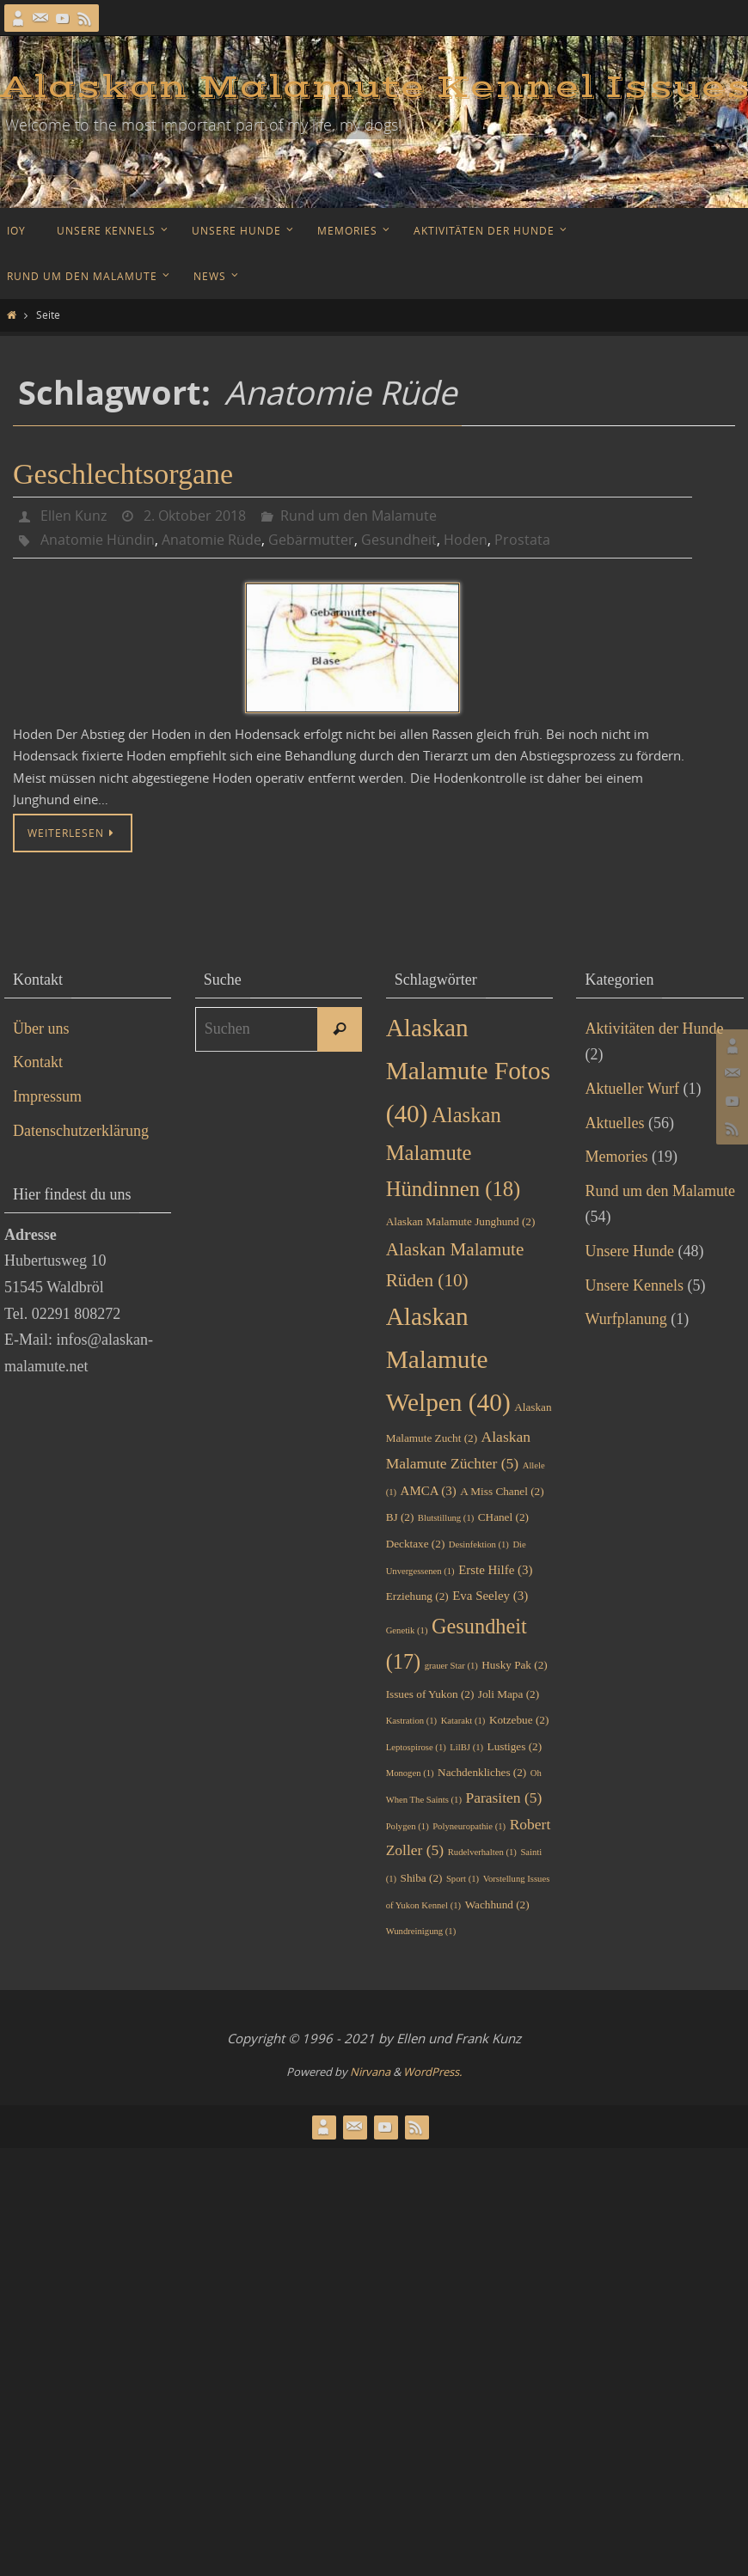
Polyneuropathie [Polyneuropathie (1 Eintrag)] (469, 1826)
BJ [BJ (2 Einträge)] (400, 1517)
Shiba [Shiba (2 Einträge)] (422, 1877)
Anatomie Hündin (97, 539)
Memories (616, 1156)
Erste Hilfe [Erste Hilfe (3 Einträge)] (495, 1570)
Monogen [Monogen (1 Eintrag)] (410, 1773)
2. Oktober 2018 (195, 515)
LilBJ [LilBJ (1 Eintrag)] (466, 1747)
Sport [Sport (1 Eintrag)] (462, 1878)
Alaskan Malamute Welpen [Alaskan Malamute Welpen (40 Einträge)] (448, 1359)
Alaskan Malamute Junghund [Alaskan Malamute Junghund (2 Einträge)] (461, 1221)
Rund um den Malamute (358, 515)
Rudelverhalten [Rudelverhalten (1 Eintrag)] (482, 1852)
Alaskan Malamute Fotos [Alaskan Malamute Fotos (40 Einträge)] (468, 1070)
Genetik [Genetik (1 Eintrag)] (407, 1630)
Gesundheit (399, 539)
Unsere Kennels (634, 1285)
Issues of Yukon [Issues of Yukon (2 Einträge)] (430, 1694)
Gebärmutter (311, 539)
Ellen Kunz (73, 515)
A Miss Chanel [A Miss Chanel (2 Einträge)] (501, 1491)
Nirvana (370, 2071)
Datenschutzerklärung (81, 1130)
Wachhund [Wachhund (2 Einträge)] (497, 1904)
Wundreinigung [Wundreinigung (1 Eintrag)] (421, 1931)
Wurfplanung (625, 1319)
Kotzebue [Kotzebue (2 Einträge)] (519, 1719)
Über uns (41, 1028)
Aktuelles (614, 1123)
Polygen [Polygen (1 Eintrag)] (407, 1826)
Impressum (47, 1096)
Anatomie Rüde (211, 539)
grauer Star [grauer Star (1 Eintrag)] (451, 1665)
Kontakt (38, 1062)
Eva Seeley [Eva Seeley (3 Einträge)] (490, 1595)
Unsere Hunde (629, 1251)
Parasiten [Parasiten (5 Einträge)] (503, 1797)
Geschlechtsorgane (123, 474)
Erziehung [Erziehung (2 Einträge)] (417, 1596)
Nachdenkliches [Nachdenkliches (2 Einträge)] (482, 1772)
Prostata (522, 539)
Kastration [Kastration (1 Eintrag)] (411, 1720)
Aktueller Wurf (631, 1088)
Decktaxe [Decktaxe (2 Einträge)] (415, 1543)
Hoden (465, 539)
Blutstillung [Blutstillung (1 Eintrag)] (446, 1518)
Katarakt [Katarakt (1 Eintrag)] (463, 1720)
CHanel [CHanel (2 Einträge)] (503, 1517)
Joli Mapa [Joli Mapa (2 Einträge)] (508, 1694)
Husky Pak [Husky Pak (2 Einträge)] (514, 1664)
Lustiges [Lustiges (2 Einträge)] (515, 1746)
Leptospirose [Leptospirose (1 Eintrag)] (416, 1747)
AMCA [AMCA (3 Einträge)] (429, 1491)
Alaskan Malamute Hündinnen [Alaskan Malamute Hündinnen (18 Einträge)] (453, 1152)
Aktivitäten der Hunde (654, 1028)
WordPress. (432, 2071)
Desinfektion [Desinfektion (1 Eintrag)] (479, 1544)
